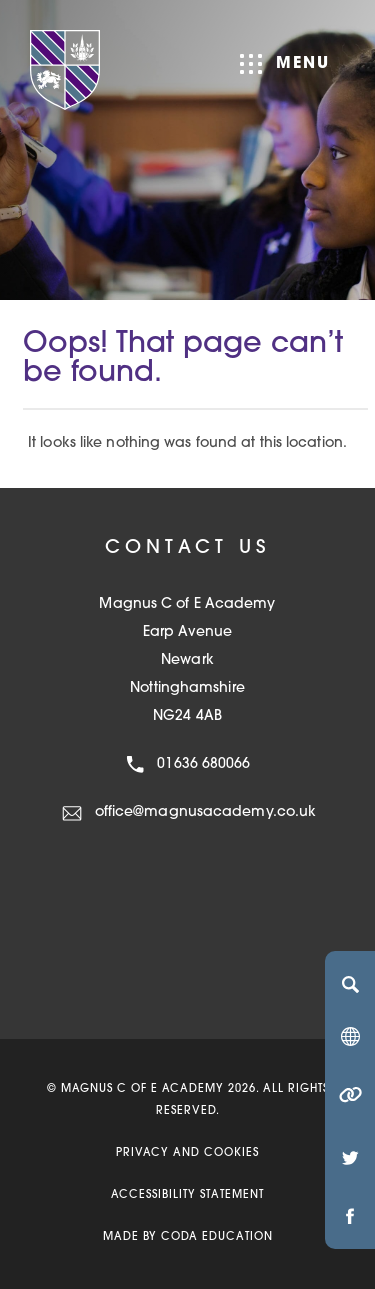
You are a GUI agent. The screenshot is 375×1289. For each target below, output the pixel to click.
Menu (285, 64)
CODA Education (217, 1237)
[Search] (350, 984)
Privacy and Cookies (187, 1153)
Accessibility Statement (187, 1195)
